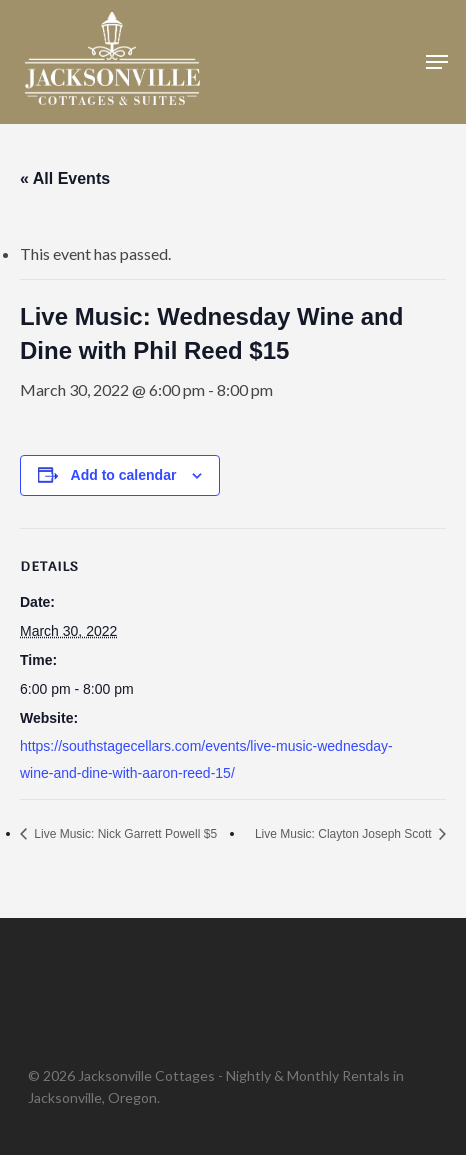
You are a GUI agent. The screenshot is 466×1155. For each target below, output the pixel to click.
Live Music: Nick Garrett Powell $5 (124, 834)
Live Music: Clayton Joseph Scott (345, 834)
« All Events (65, 178)
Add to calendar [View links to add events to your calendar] (124, 475)
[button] (437, 62)
